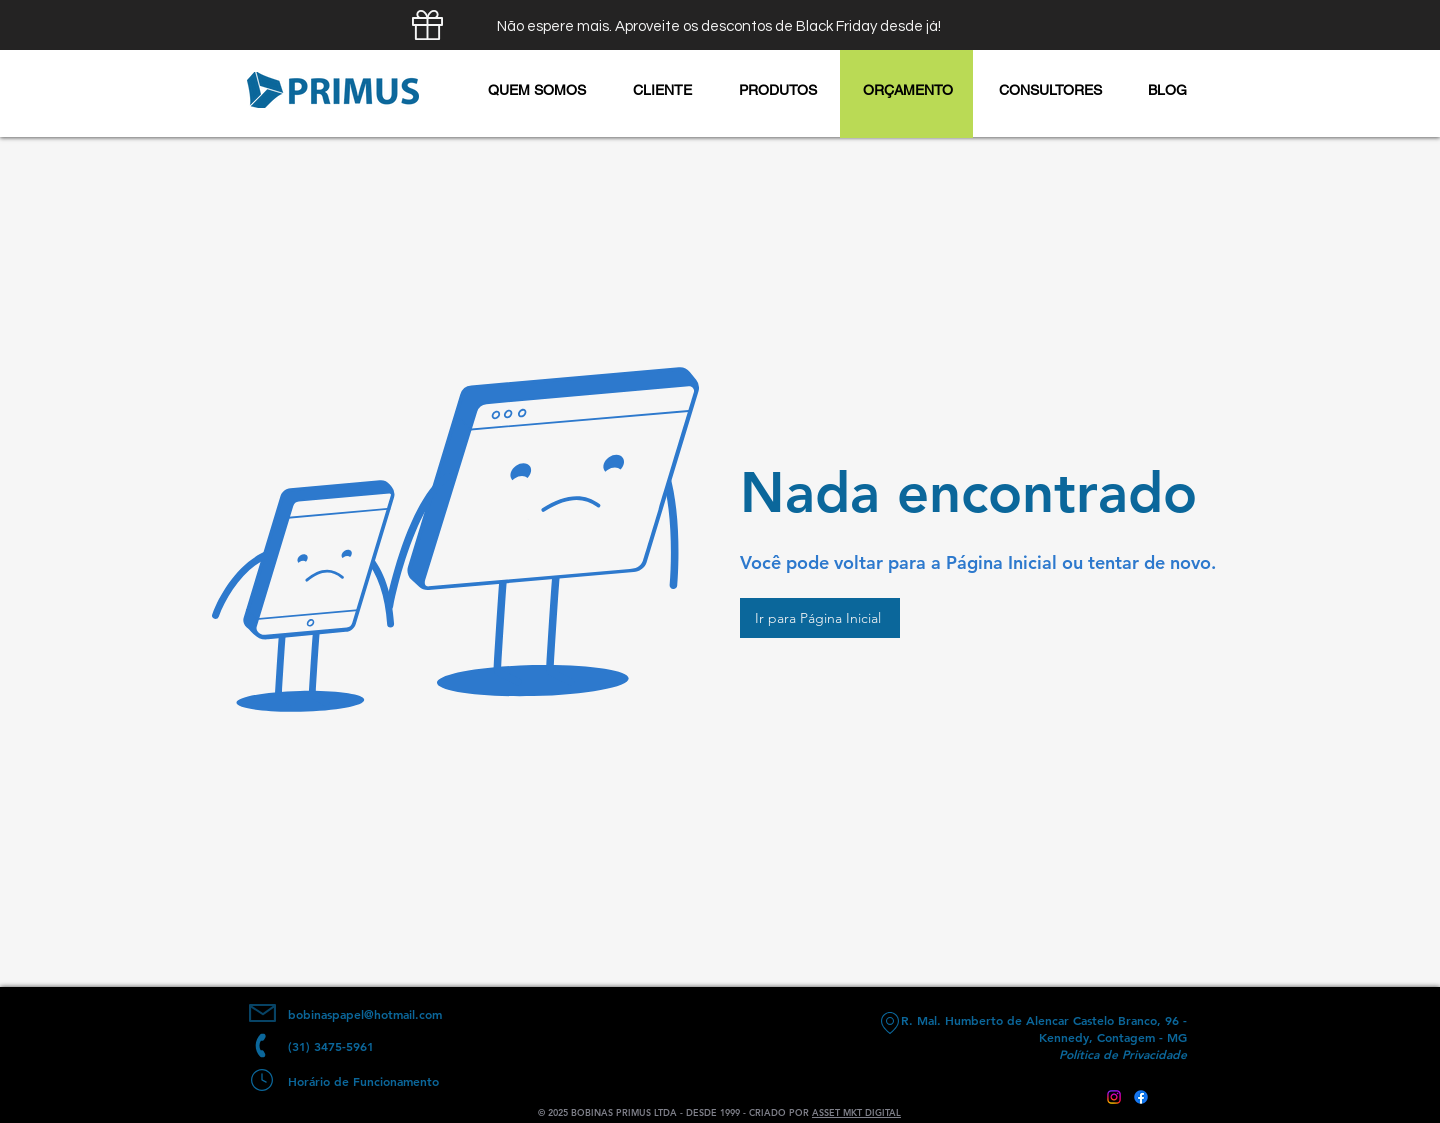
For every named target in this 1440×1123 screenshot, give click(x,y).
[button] (777, 90)
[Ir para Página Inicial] (820, 618)
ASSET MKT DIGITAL (856, 1112)
